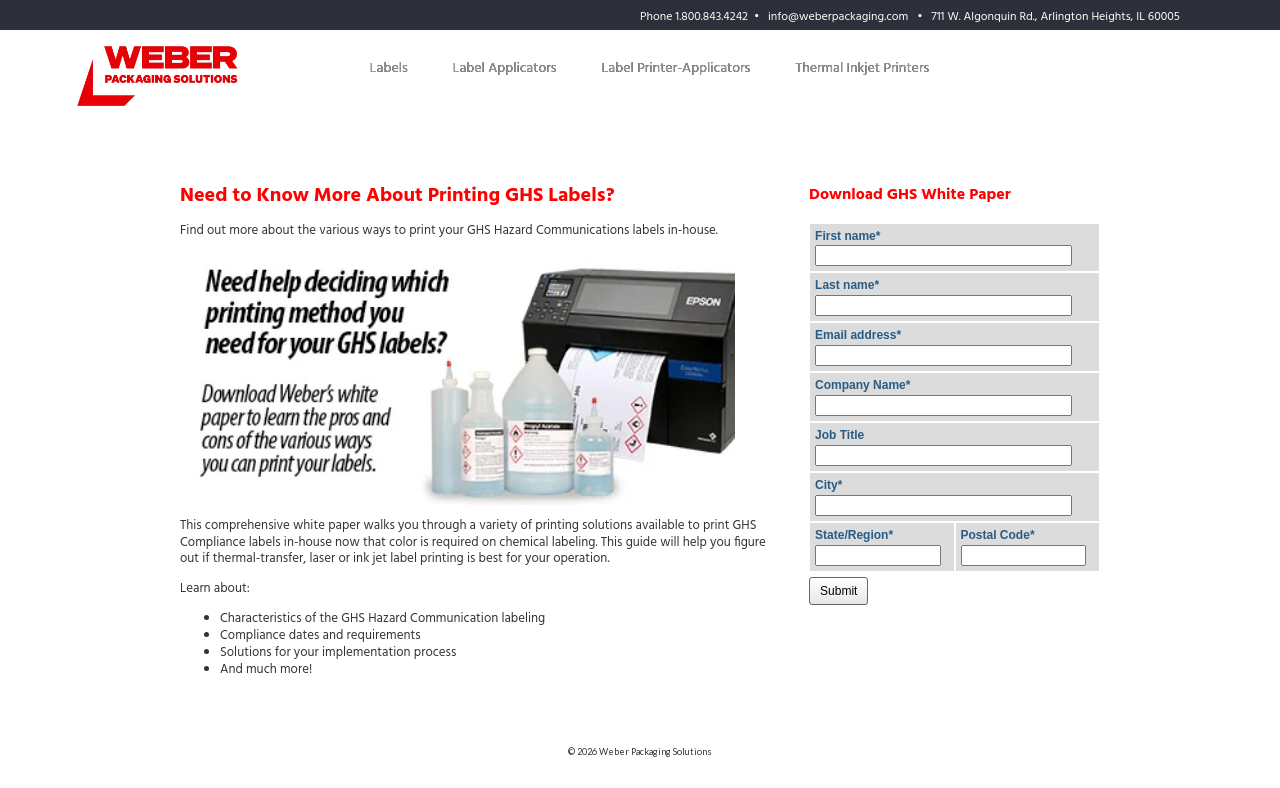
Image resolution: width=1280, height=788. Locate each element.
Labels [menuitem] (389, 68)
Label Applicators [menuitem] (505, 68)
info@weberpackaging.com (838, 17)
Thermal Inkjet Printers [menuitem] (862, 68)
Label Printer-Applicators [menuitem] (676, 68)
